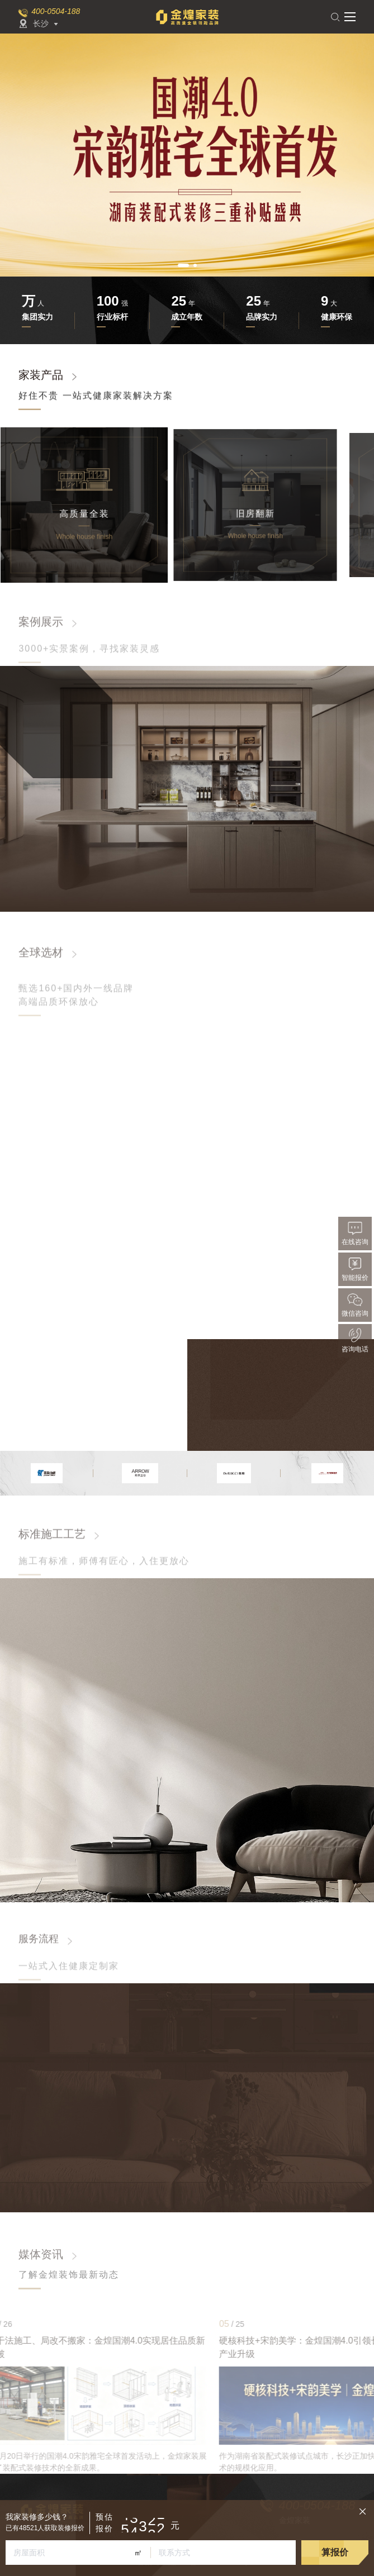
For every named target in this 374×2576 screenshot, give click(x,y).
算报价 (334, 2552)
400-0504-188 (55, 11)
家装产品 (40, 378)
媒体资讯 (40, 2254)
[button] (183, 265)
